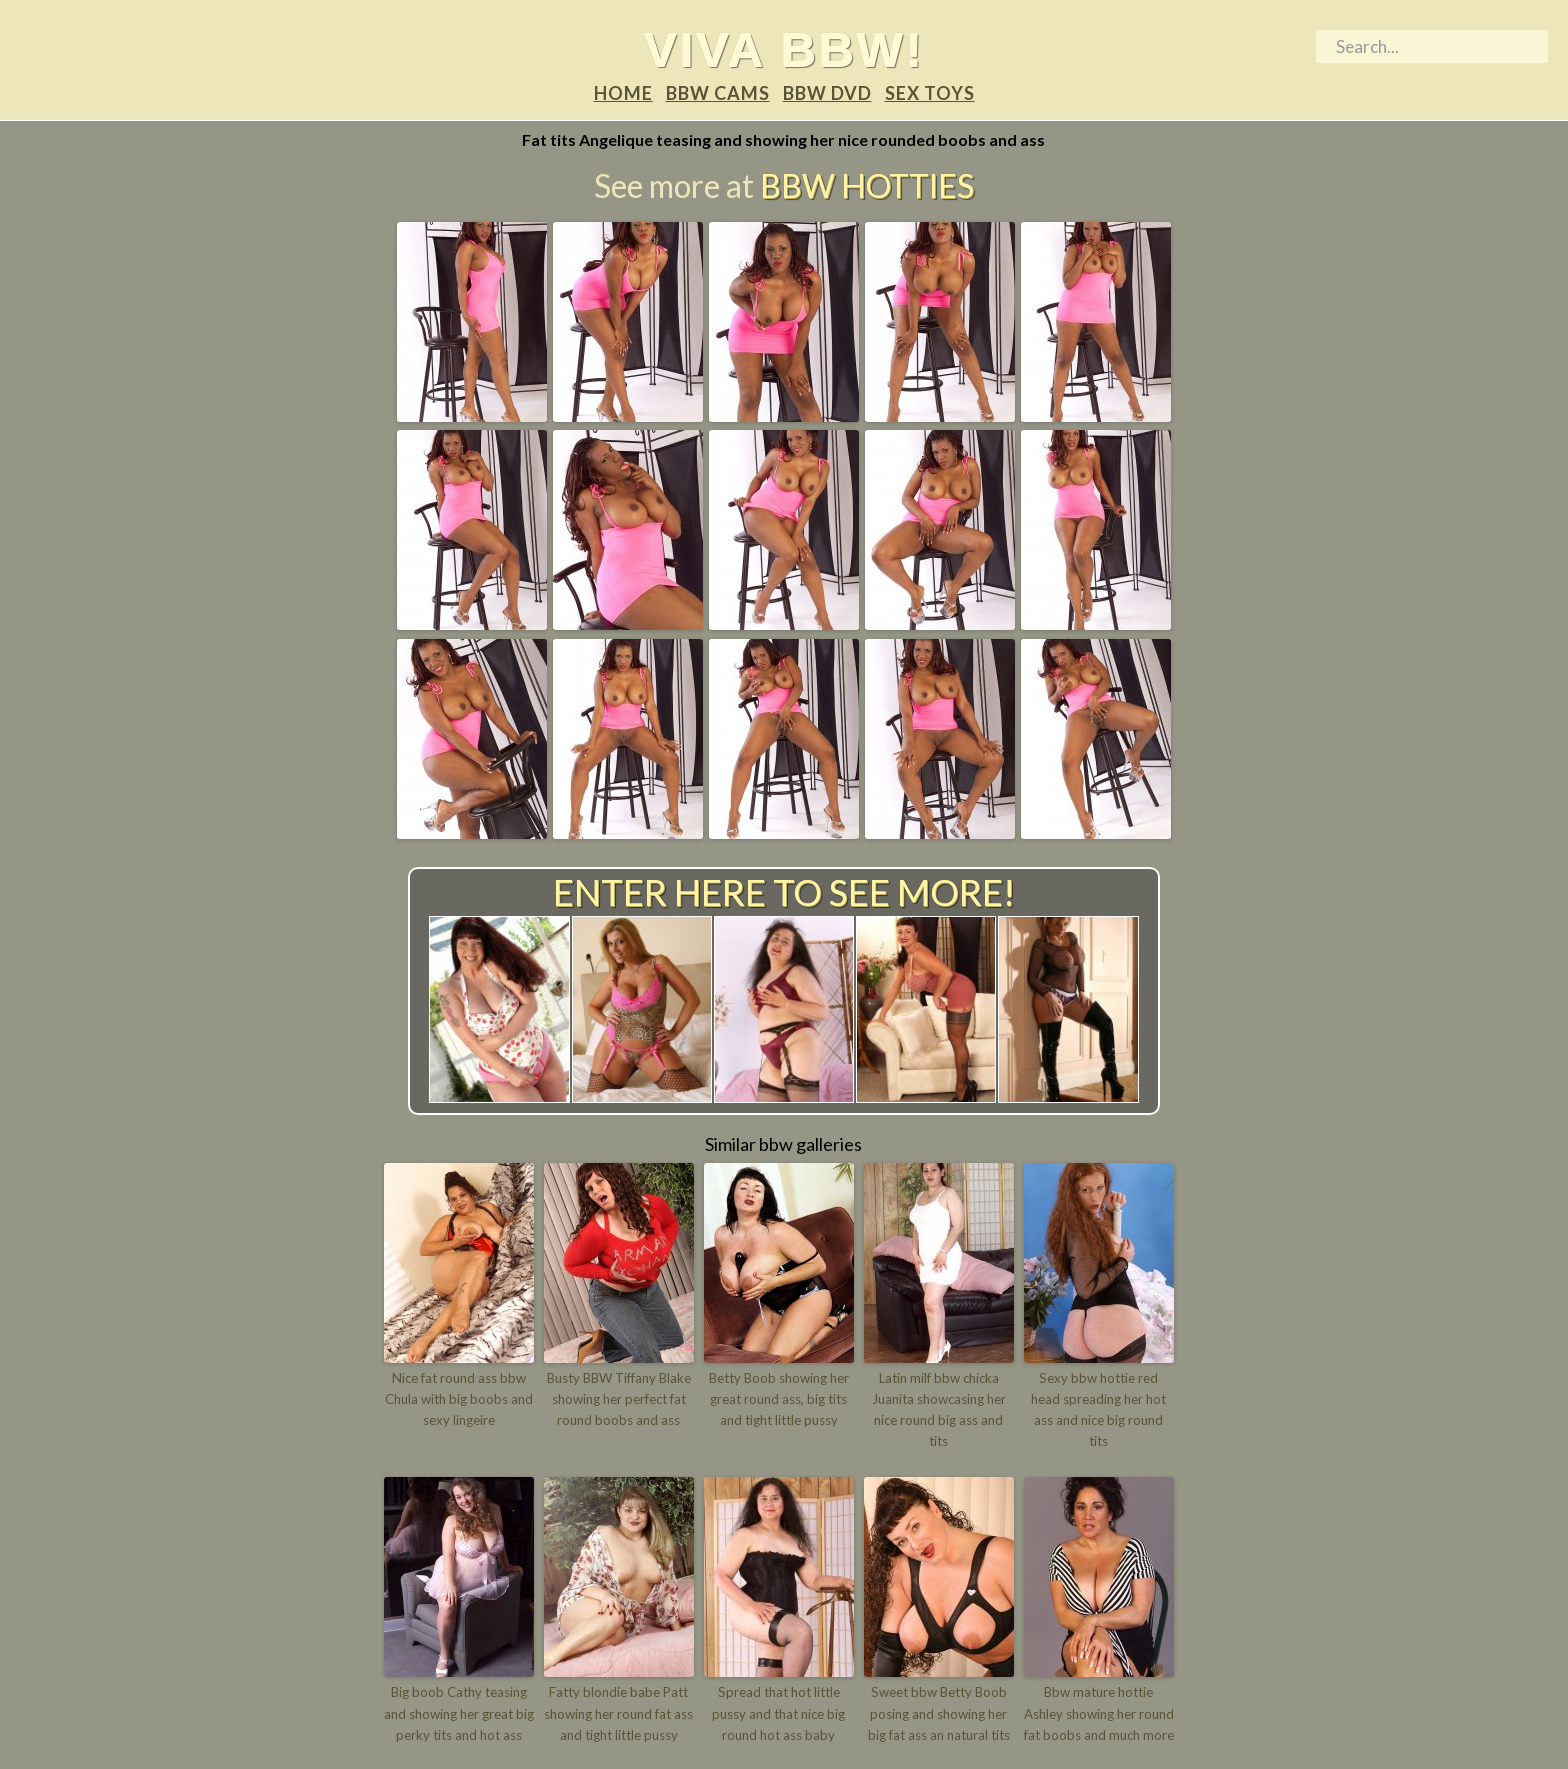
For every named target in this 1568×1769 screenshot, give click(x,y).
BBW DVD (827, 94)
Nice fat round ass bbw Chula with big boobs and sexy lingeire (459, 1399)
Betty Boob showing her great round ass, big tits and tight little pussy (779, 1399)
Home (623, 94)
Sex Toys (930, 94)
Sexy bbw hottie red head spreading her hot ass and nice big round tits (1099, 1399)
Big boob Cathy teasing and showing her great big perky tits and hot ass (459, 1713)
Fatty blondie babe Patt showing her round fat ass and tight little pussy (618, 1713)
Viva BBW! (784, 49)
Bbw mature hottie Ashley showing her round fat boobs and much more (1099, 1713)
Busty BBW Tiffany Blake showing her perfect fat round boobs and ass (619, 1399)
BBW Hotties (867, 185)
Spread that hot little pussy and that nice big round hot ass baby (778, 1713)
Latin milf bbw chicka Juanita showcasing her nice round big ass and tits (939, 1409)
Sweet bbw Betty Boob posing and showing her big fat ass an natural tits (939, 1713)
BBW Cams (718, 94)
